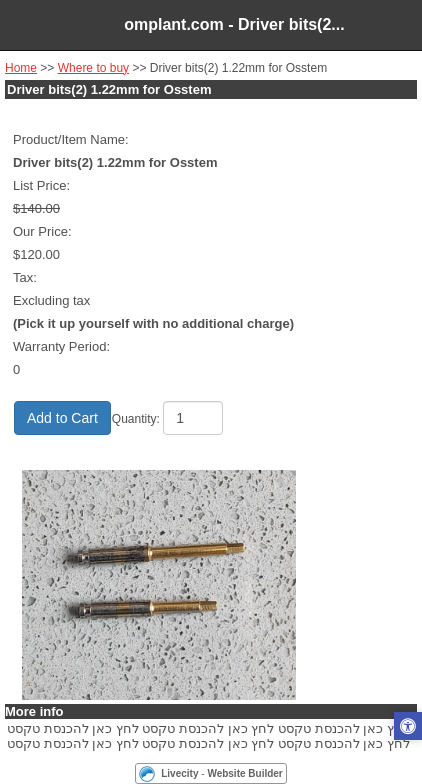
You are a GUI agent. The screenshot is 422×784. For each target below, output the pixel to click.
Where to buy (93, 68)
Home (21, 68)
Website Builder (244, 773)
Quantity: (136, 419)
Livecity (179, 773)
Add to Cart (62, 418)
